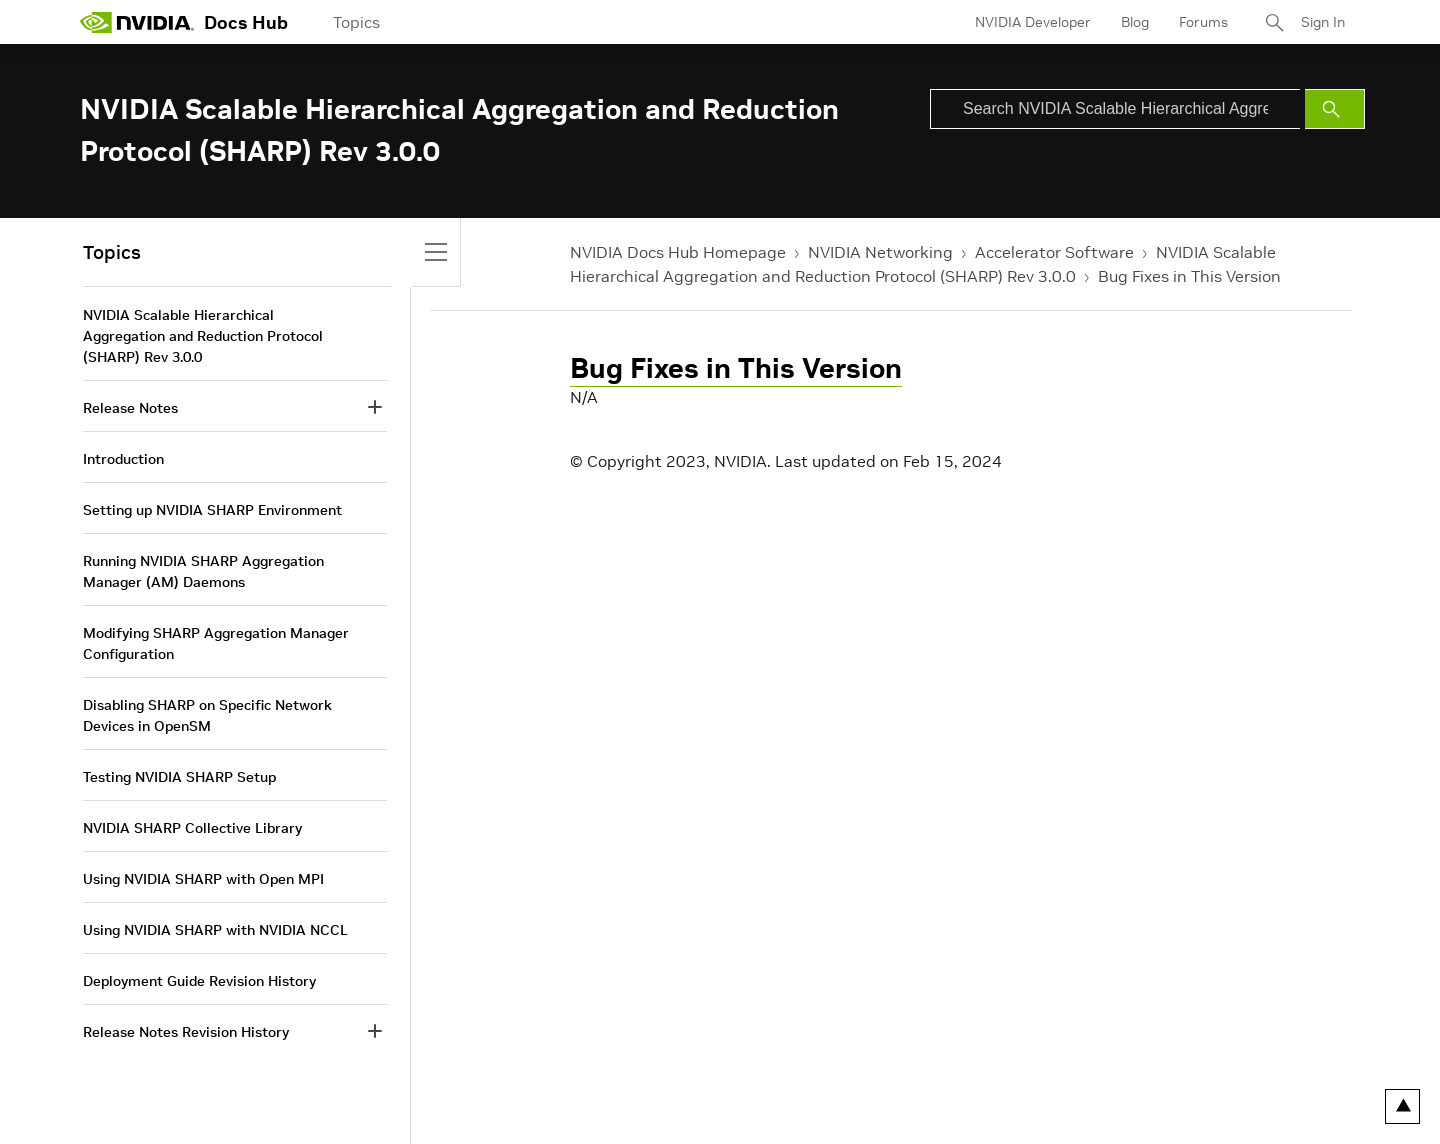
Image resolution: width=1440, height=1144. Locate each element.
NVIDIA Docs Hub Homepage (678, 252)
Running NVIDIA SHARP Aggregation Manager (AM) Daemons (203, 571)
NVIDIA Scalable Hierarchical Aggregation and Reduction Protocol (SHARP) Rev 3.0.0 (203, 336)
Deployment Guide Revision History (199, 981)
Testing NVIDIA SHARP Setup (179, 777)
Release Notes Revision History (186, 1032)
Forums (1203, 22)
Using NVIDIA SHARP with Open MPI (203, 879)
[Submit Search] (1335, 109)
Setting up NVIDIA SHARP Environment (212, 510)
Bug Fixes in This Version (1189, 276)
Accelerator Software (1054, 252)
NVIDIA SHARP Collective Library (192, 828)
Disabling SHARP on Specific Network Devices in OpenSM (207, 715)
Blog (1135, 22)
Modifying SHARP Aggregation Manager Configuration (216, 643)
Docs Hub (246, 22)
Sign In (1323, 22)
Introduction (123, 459)
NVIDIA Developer (1033, 22)
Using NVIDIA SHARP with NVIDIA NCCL (215, 930)
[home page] (137, 22)
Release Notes (130, 408)
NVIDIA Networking (880, 252)
